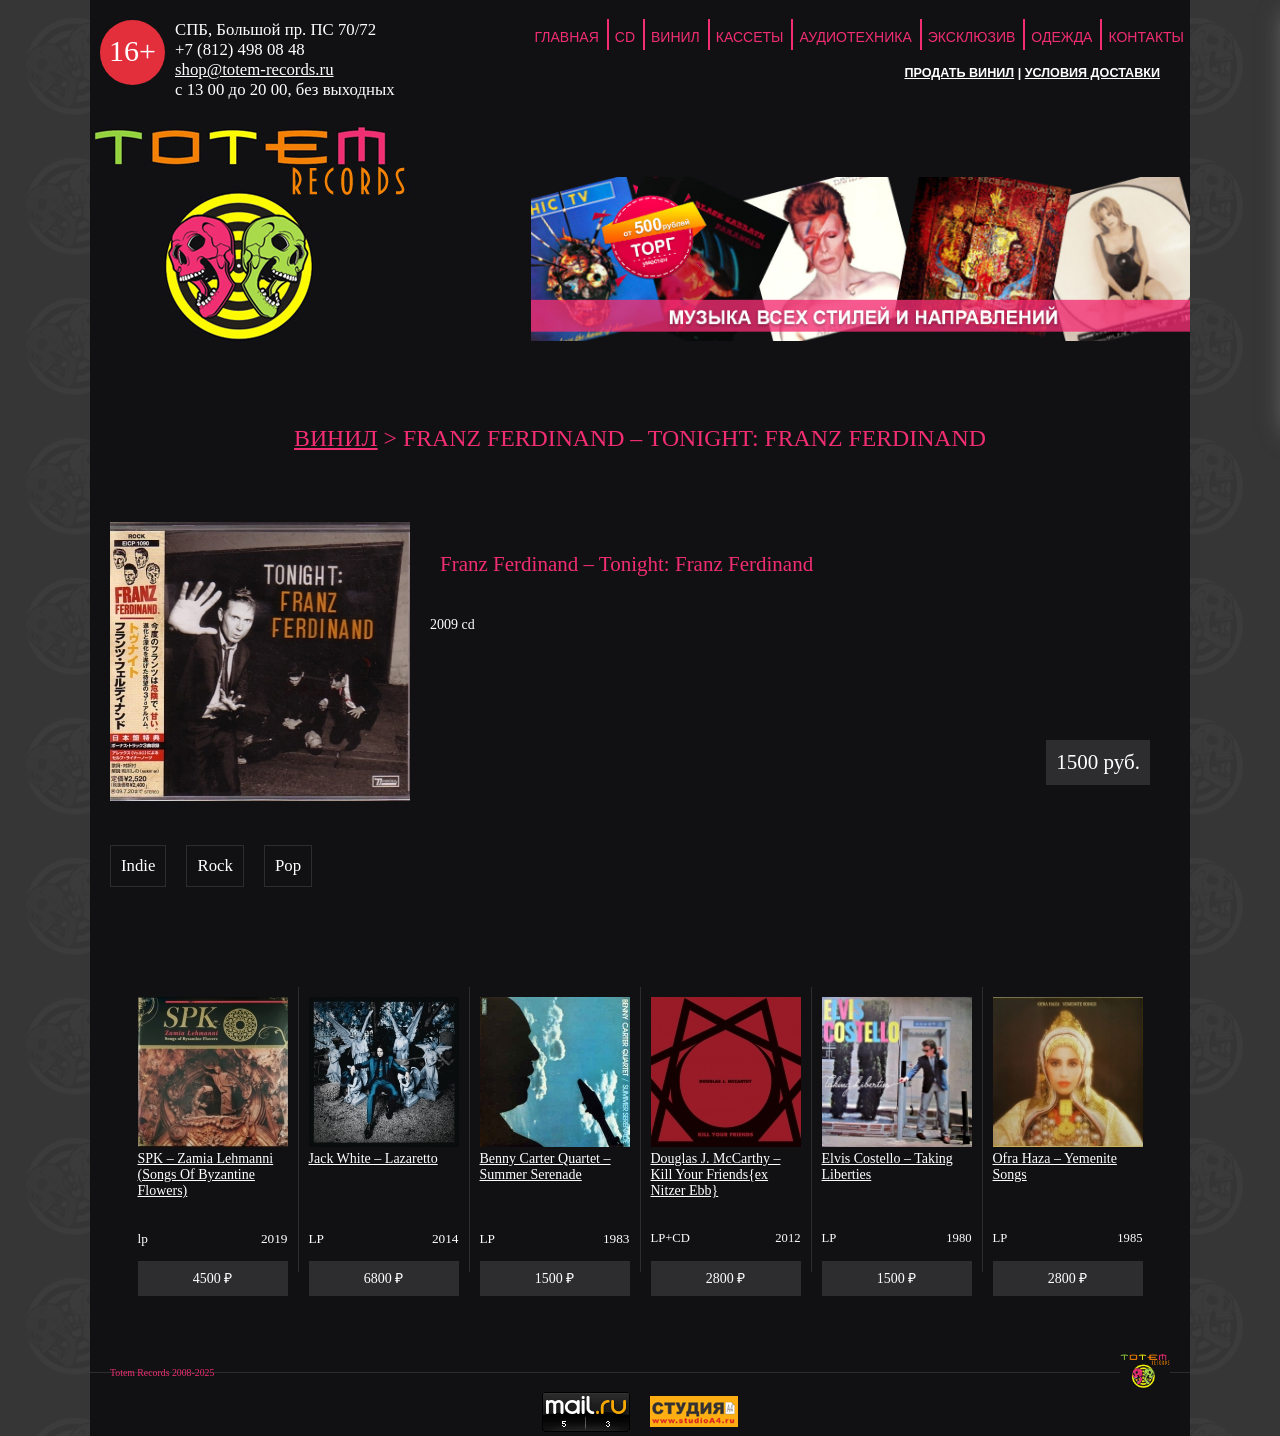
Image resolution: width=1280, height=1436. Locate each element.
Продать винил (959, 73)
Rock (214, 865)
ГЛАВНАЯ (567, 37)
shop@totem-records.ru (254, 69)
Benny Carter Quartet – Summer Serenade (545, 1166)
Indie (138, 865)
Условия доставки (1092, 73)
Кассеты (750, 37)
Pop (288, 865)
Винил (675, 37)
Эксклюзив (972, 37)
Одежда (1061, 37)
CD (625, 37)
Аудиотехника (855, 37)
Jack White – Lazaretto (373, 1158)
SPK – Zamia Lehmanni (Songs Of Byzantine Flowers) (206, 1174)
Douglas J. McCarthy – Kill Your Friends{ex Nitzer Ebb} (716, 1174)
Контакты (1146, 37)
